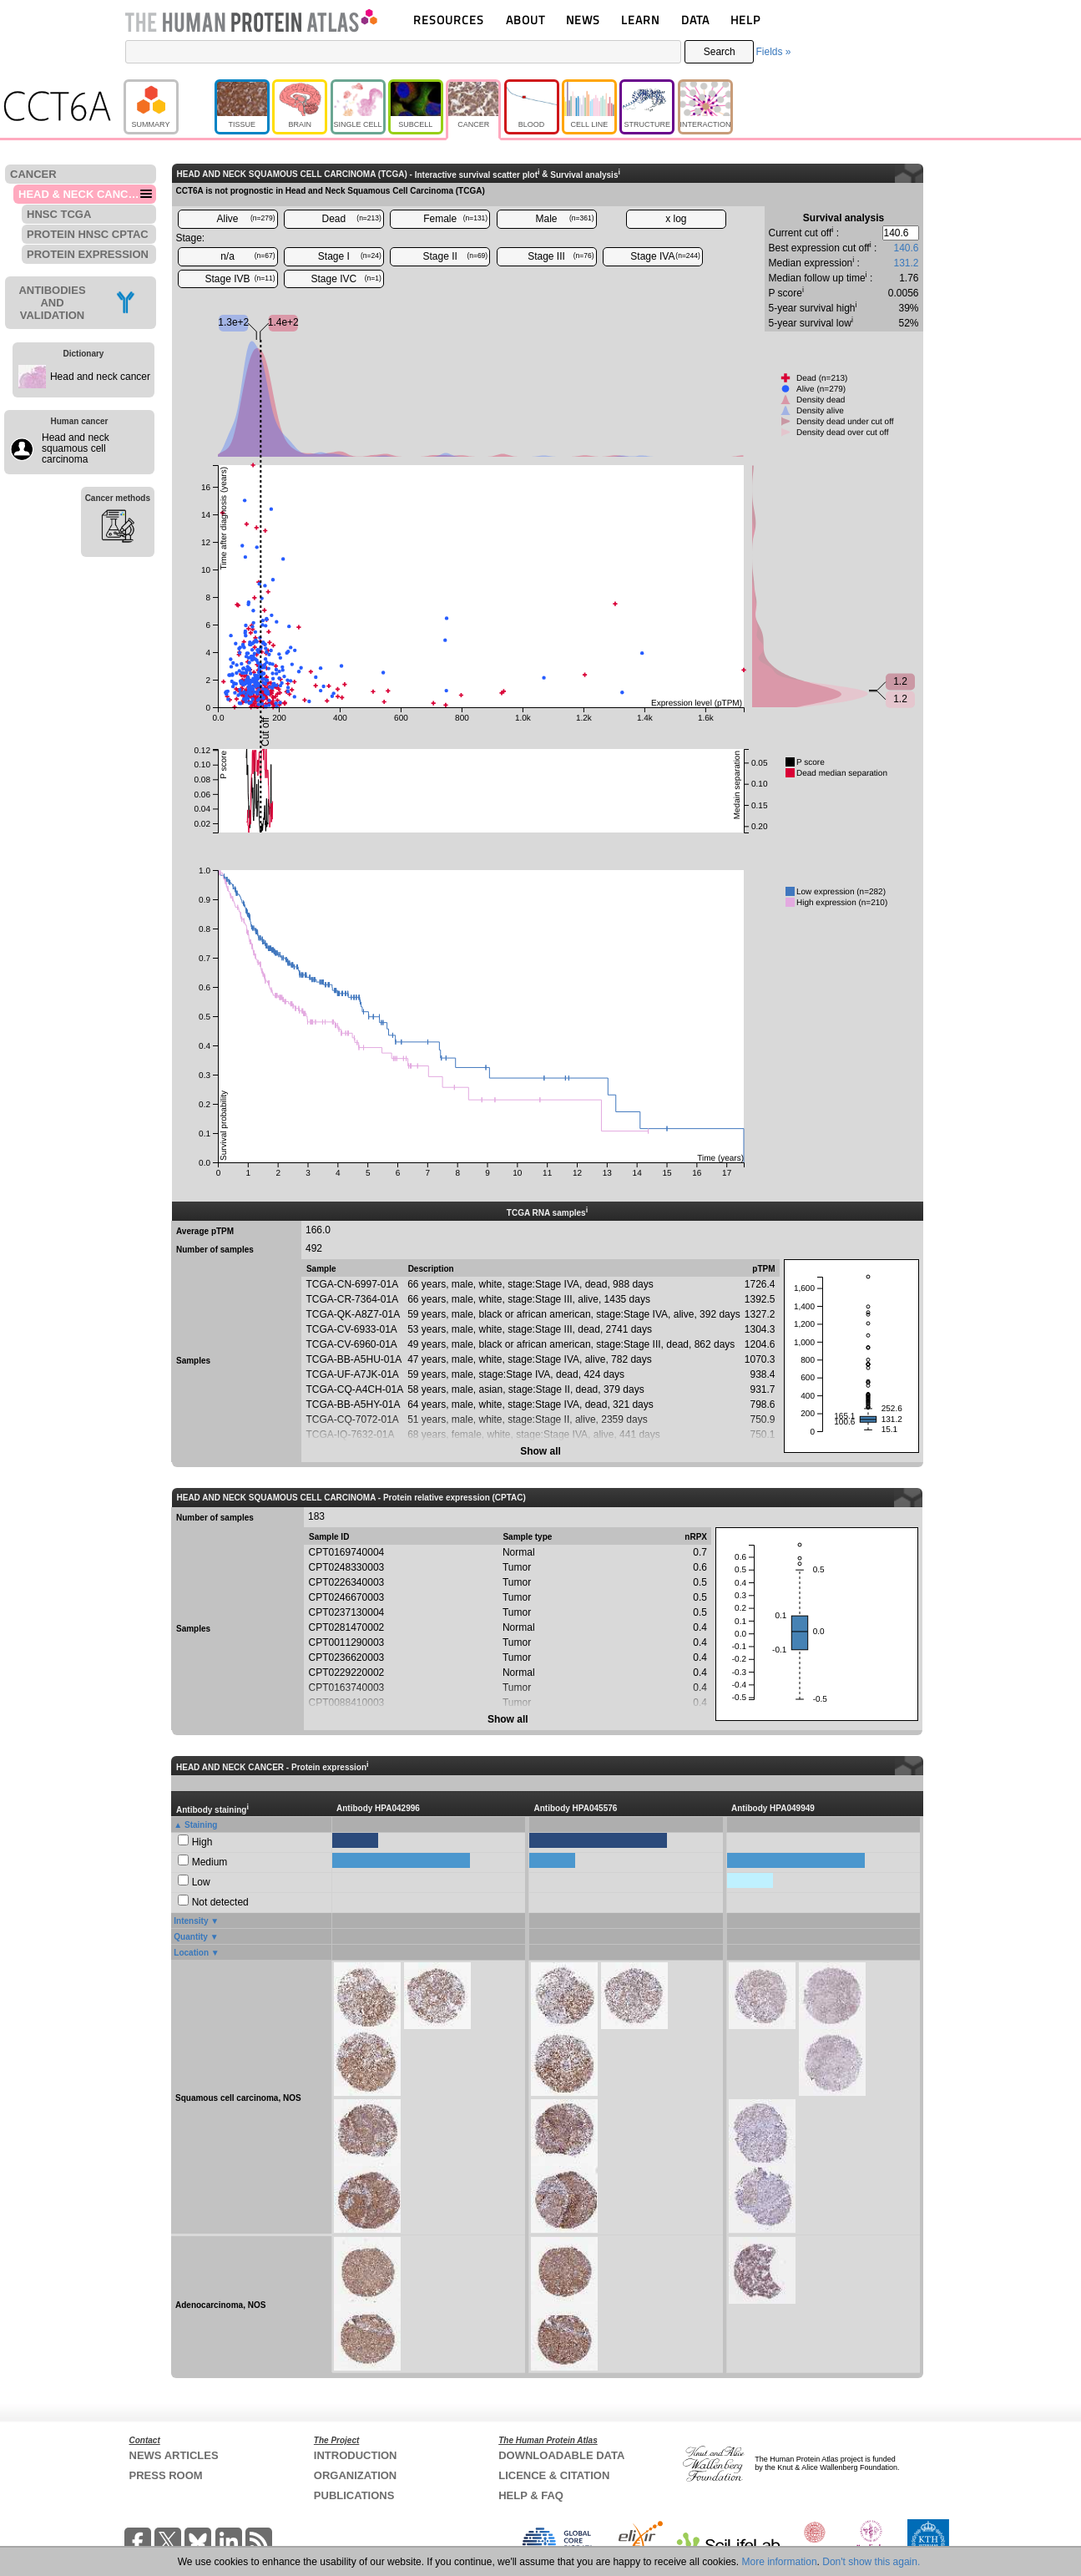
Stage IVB (240, 279)
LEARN (640, 19)
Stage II (455, 256)
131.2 (905, 263)
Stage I (349, 256)
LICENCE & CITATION (553, 2475)
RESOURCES (448, 19)
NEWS (583, 19)
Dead (351, 219)
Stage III (561, 256)
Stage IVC (346, 279)
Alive (245, 219)
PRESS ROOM (166, 2475)
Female (455, 219)
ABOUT (525, 19)
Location (191, 1952)
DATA (695, 19)
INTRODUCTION (355, 2455)
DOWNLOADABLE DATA (561, 2455)
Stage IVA (665, 256)
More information (779, 2562)
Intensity (191, 1921)
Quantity (191, 1936)
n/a (247, 256)
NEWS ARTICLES (174, 2455)
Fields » (773, 52)
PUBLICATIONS (354, 2495)
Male (565, 219)
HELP (745, 19)
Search (719, 52)
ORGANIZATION (355, 2475)
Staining (200, 1825)
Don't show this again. (871, 2562)
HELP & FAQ (530, 2495)
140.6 (905, 248)
